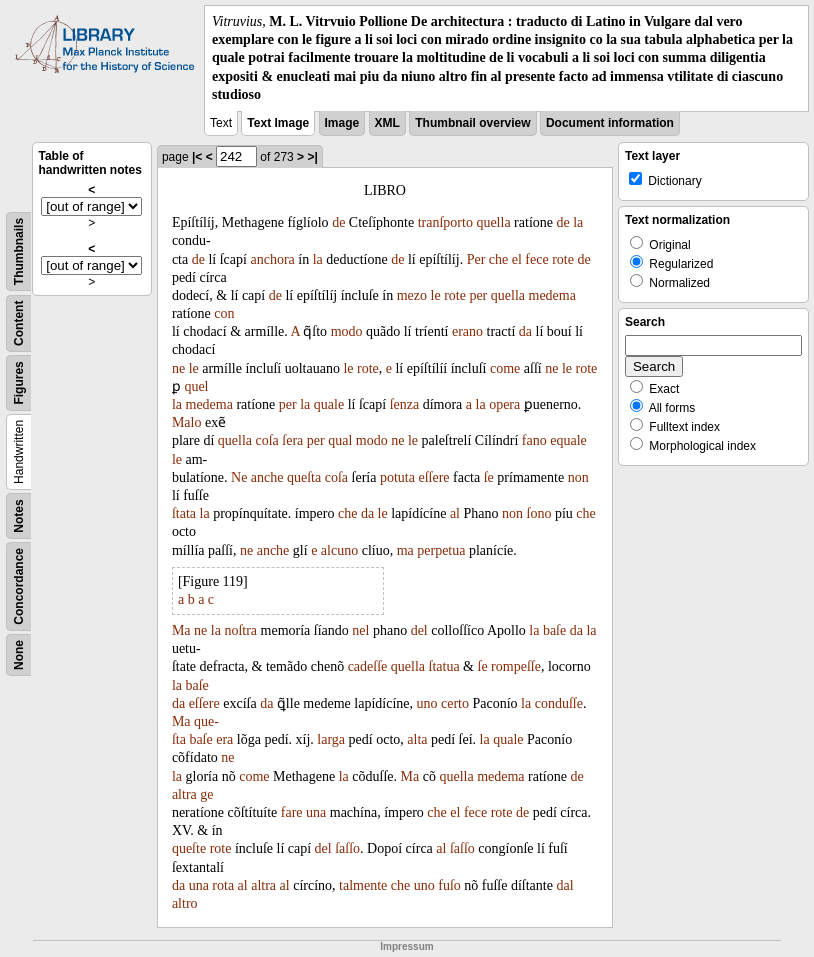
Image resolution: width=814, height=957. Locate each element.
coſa (267, 440)
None (19, 655)
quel (196, 386)
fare (292, 812)
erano (467, 331)
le (436, 295)
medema (552, 295)
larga (331, 739)
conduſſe (559, 703)
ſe (489, 477)
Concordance (19, 586)
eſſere (433, 477)
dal (564, 885)
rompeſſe (516, 666)
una (316, 812)
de (338, 222)
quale (329, 404)
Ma (181, 630)
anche (267, 477)
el (517, 259)
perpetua (441, 550)
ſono (539, 513)
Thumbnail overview (472, 123)
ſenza (405, 404)
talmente (363, 885)
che (498, 259)
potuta (397, 477)
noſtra (240, 630)
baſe (554, 630)
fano (534, 440)
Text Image (278, 123)
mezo (412, 295)
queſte (189, 848)
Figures (19, 382)
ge (206, 794)
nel (360, 630)
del (419, 630)
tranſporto (445, 222)
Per (476, 259)
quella (493, 222)
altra (184, 794)
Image (342, 123)
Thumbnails (19, 251)
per (478, 295)
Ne (239, 477)
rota (223, 885)
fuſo (449, 885)
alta (417, 739)
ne (178, 368)
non (578, 477)
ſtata (184, 513)
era (224, 739)
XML (387, 123)
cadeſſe (368, 666)
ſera (292, 440)
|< (197, 157)
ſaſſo (347, 848)
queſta (304, 477)
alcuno (339, 550)
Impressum (406, 946)
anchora (272, 259)
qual (340, 440)
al (455, 513)
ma (405, 550)
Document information (610, 123)
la (578, 222)
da (525, 331)
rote (563, 259)
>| (312, 157)
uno (426, 703)
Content (19, 322)
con (224, 313)
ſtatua (444, 666)
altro (185, 903)
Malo (187, 422)
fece (536, 259)
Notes (19, 515)
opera (504, 404)
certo (455, 703)
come (505, 368)
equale (568, 440)
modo (347, 331)
